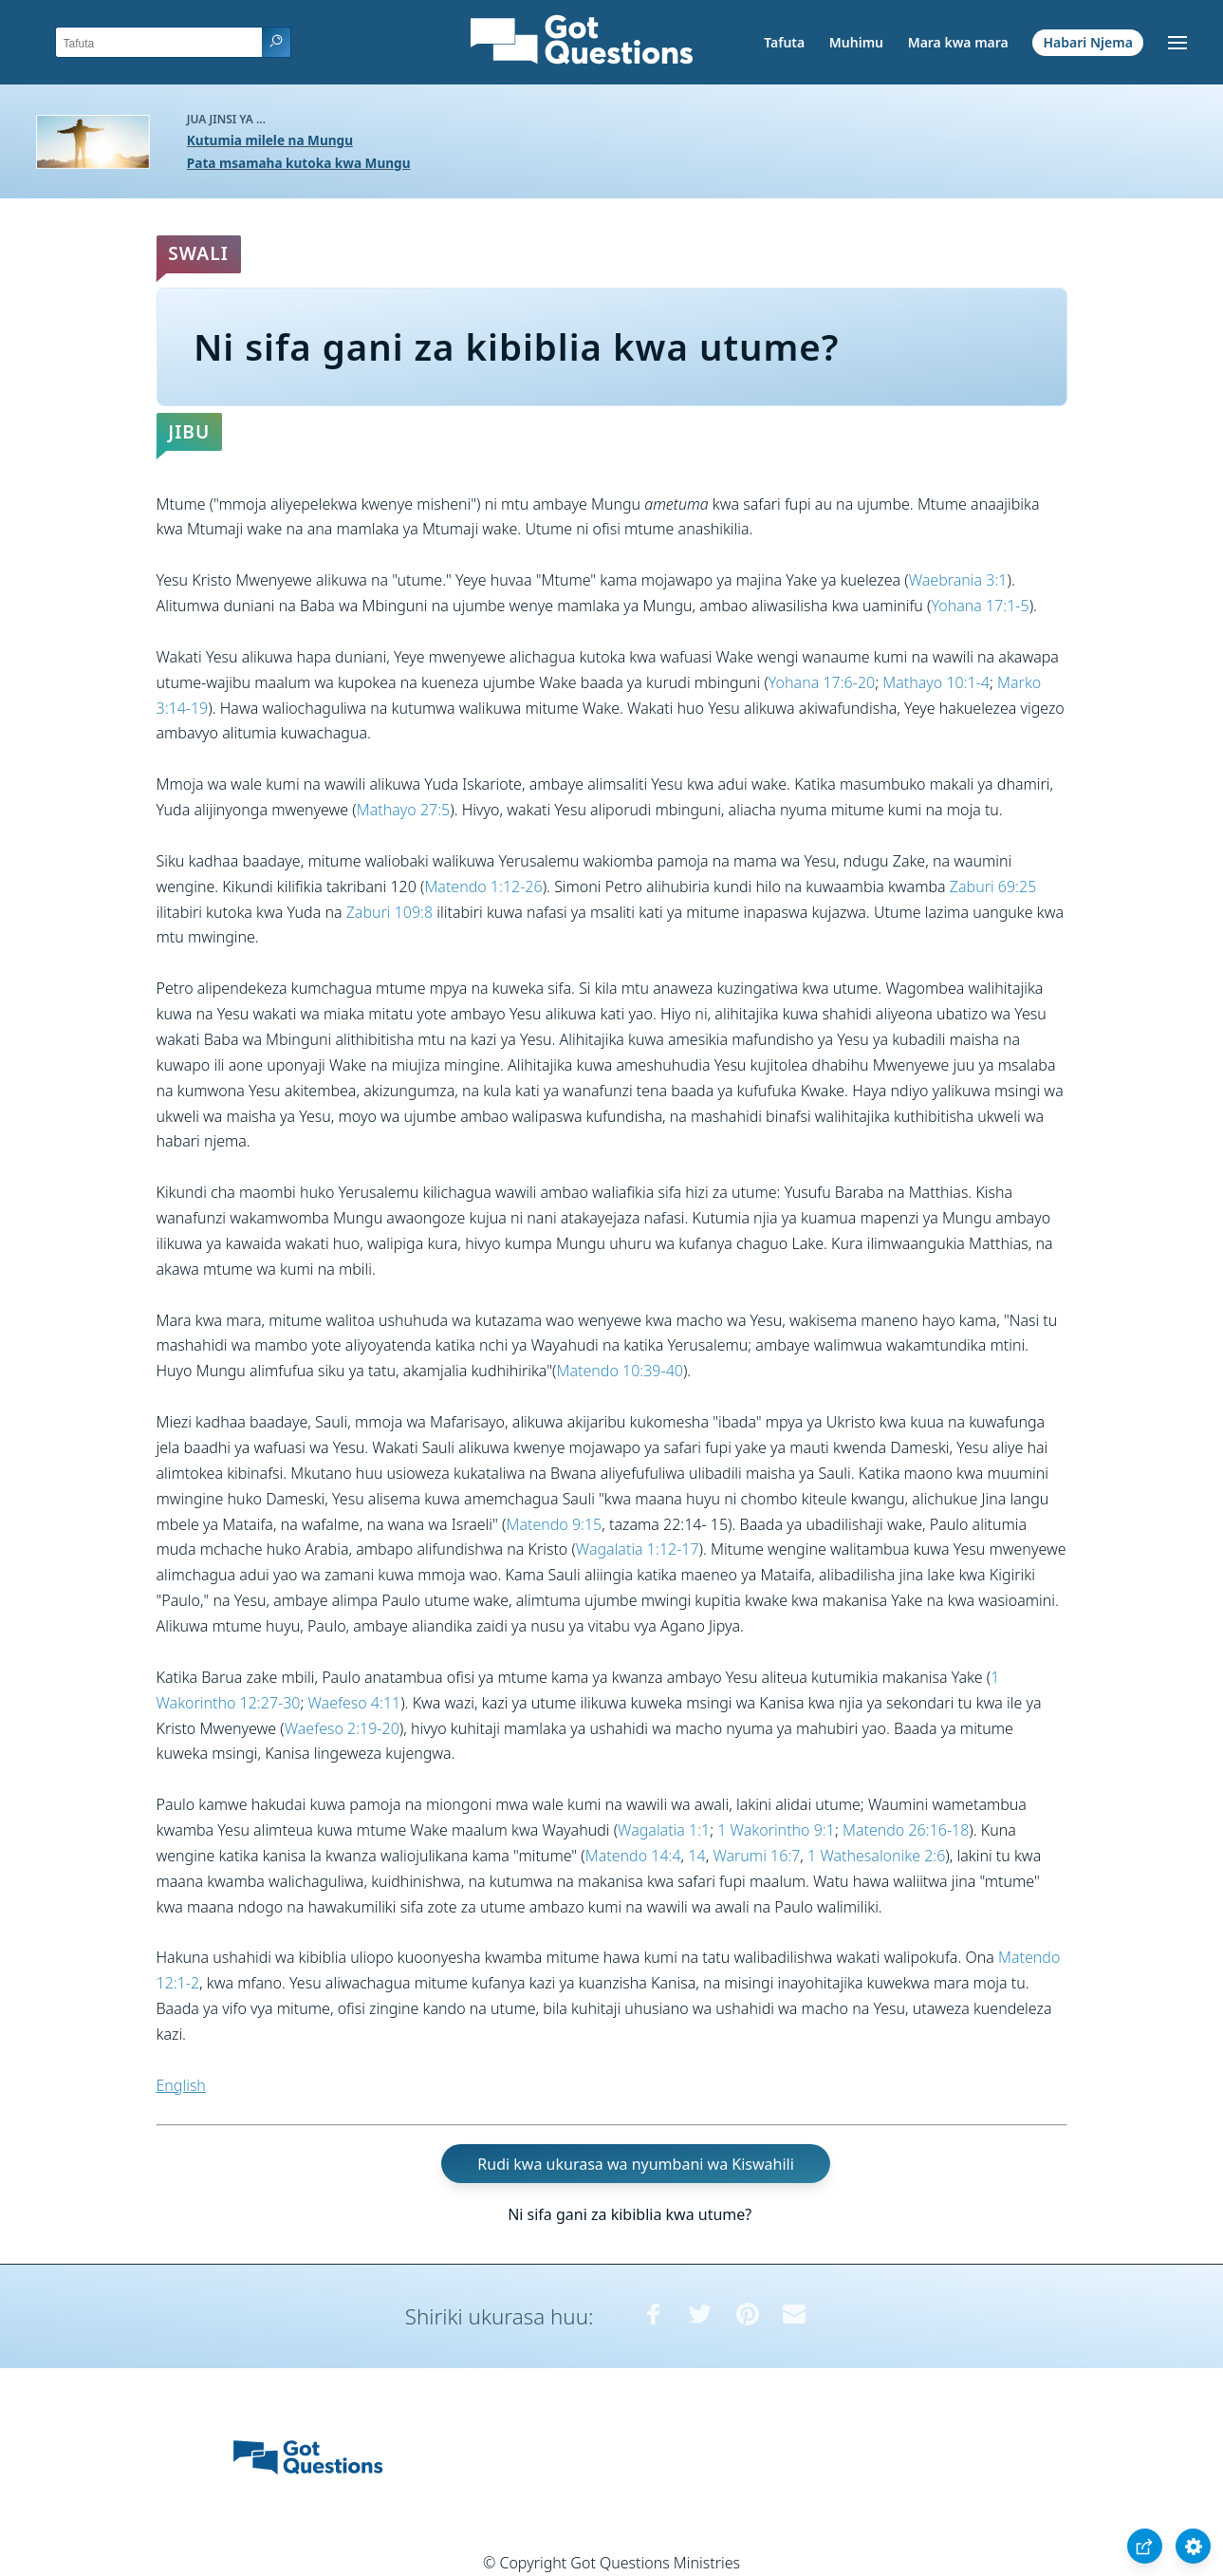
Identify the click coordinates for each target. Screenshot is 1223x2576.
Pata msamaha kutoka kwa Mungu (299, 163)
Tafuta (784, 42)
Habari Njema (1088, 42)
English (181, 2085)
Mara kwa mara (958, 42)
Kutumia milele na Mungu (270, 140)
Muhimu (856, 42)
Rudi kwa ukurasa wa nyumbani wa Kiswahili (635, 2163)
